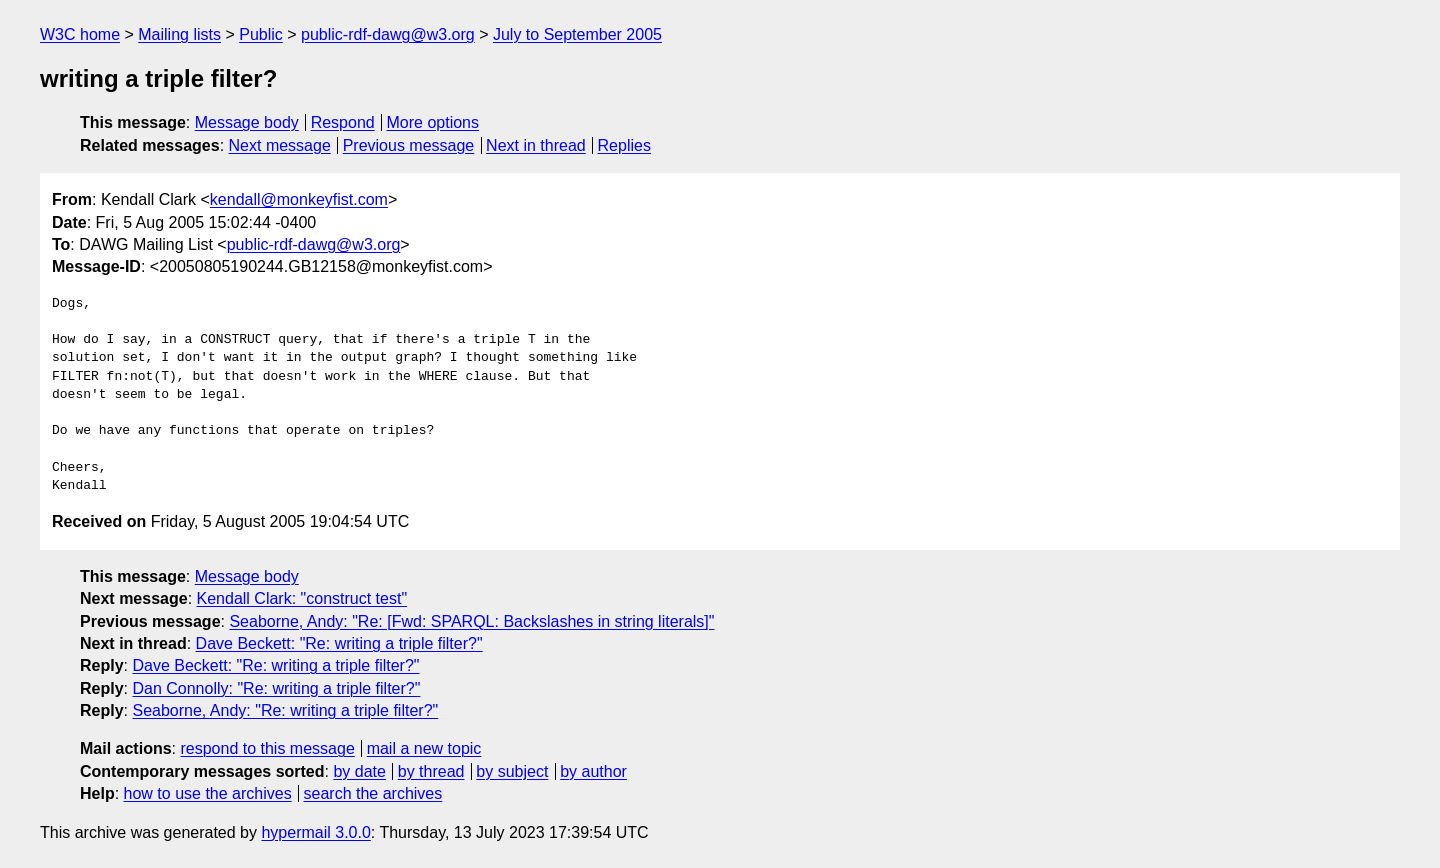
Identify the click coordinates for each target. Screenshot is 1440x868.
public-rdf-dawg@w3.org (388, 34)
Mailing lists (179, 34)
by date (359, 771)
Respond (343, 122)
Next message (280, 145)
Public (261, 34)
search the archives (373, 793)
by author (593, 771)
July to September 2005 (577, 34)
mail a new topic (424, 748)
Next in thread (536, 145)
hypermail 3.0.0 (315, 832)
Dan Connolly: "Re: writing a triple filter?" (276, 688)
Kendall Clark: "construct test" (302, 598)
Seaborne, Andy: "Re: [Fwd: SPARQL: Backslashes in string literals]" (471, 621)
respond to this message (267, 748)
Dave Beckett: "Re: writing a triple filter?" (339, 643)
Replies (624, 145)
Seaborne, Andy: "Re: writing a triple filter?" (285, 710)
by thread (431, 771)
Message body (247, 122)
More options (433, 122)
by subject (512, 771)
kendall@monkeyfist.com (299, 199)
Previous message (409, 145)
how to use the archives (208, 793)
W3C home (80, 34)
